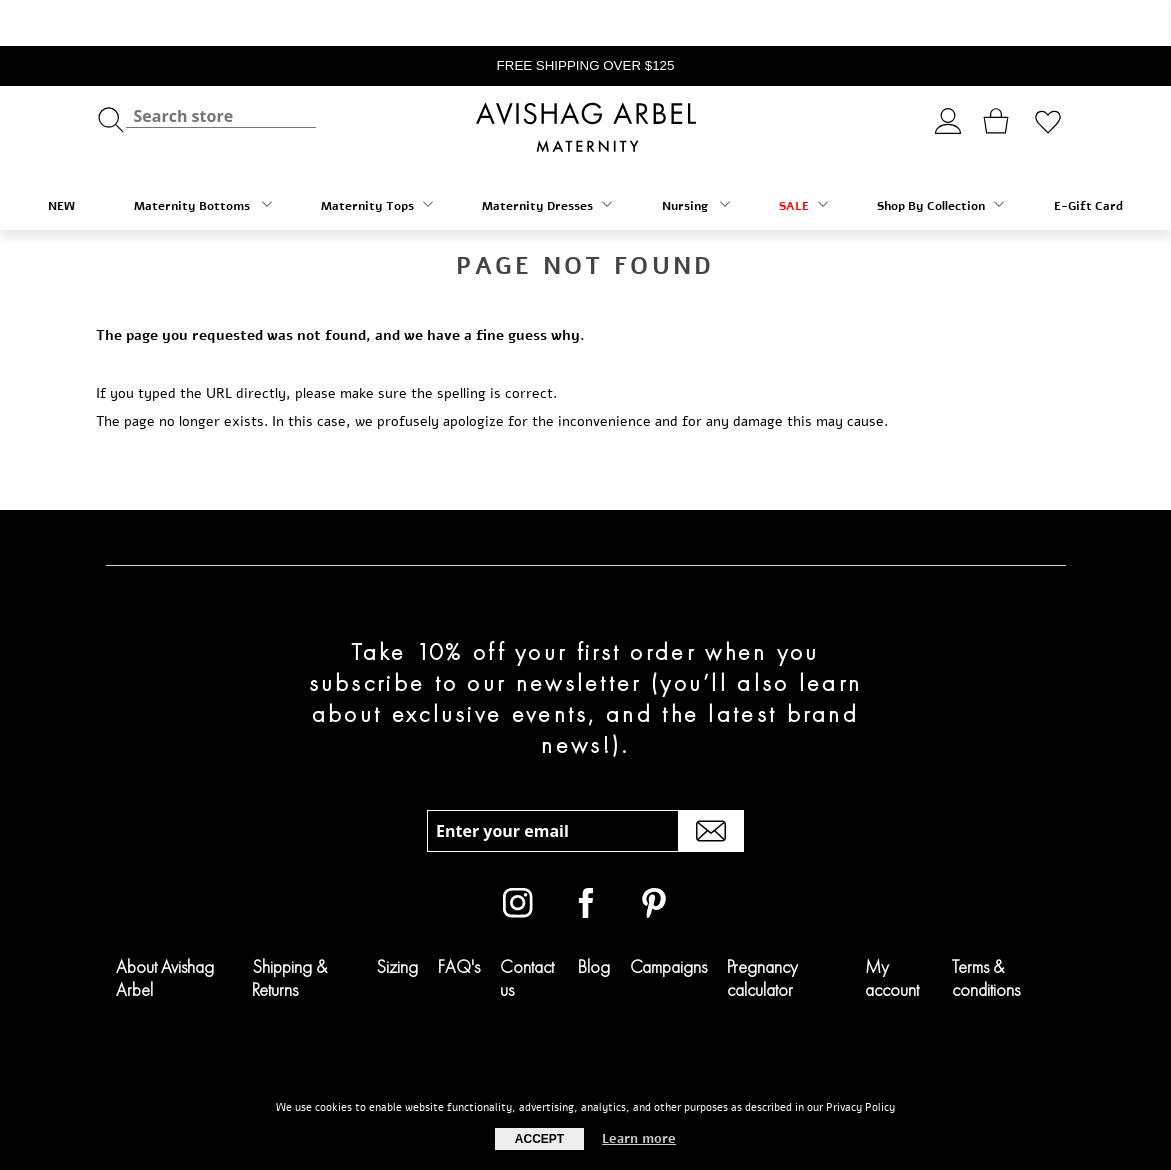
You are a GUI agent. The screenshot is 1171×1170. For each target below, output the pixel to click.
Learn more (639, 1139)
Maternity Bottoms (203, 159)
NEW (61, 160)
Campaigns (668, 920)
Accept (539, 1139)
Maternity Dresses (547, 159)
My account (892, 932)
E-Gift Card (1088, 160)
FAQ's (459, 920)
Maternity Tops (377, 159)
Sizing (397, 920)
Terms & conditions (986, 932)
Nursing (696, 159)
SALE (803, 159)
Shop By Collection (940, 159)
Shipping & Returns (289, 932)
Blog (594, 920)
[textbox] (221, 70)
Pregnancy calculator (762, 932)
